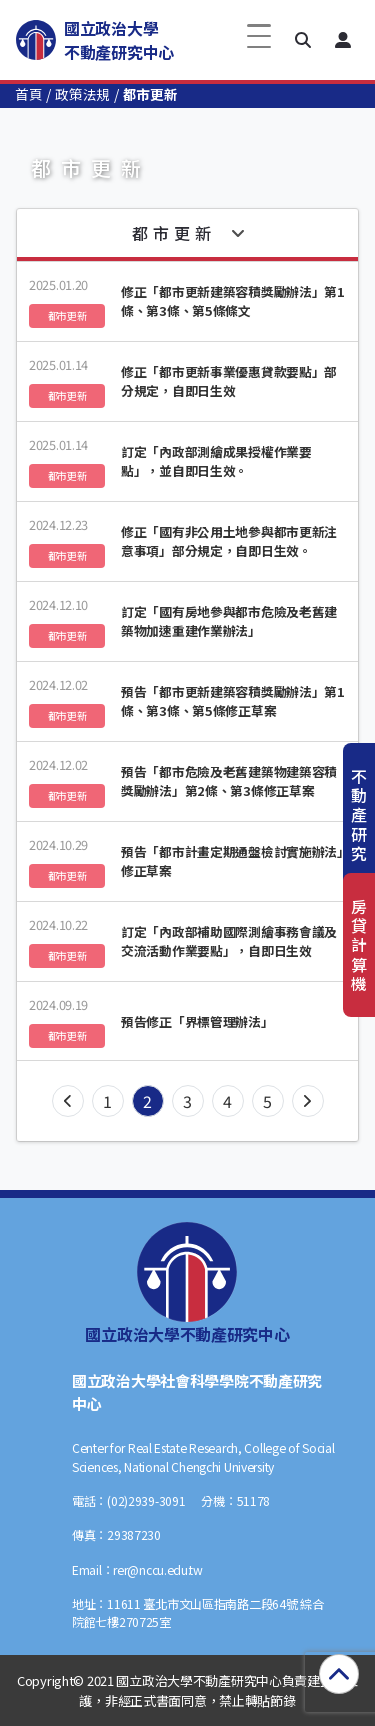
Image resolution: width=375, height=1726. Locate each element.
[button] (303, 40)
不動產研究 (359, 814)
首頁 (28, 94)
